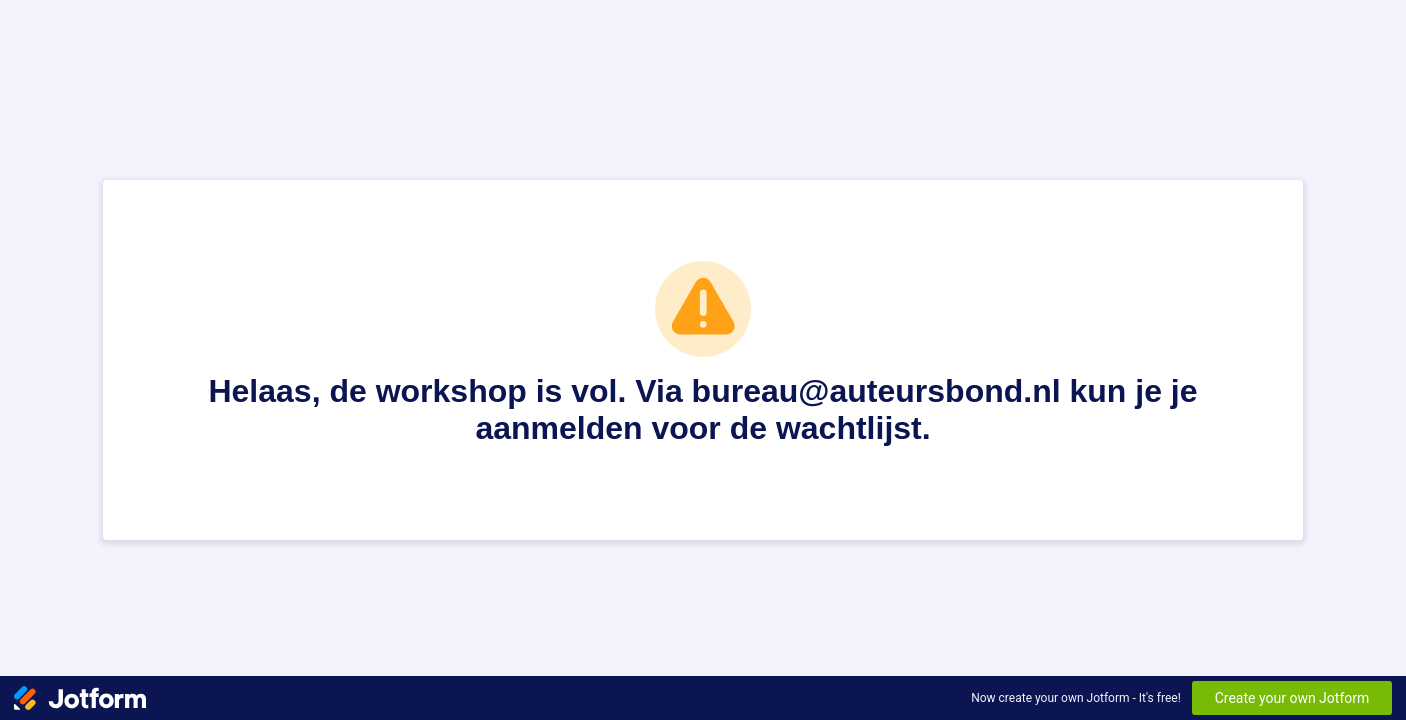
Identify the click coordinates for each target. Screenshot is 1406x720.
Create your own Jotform (1292, 698)
